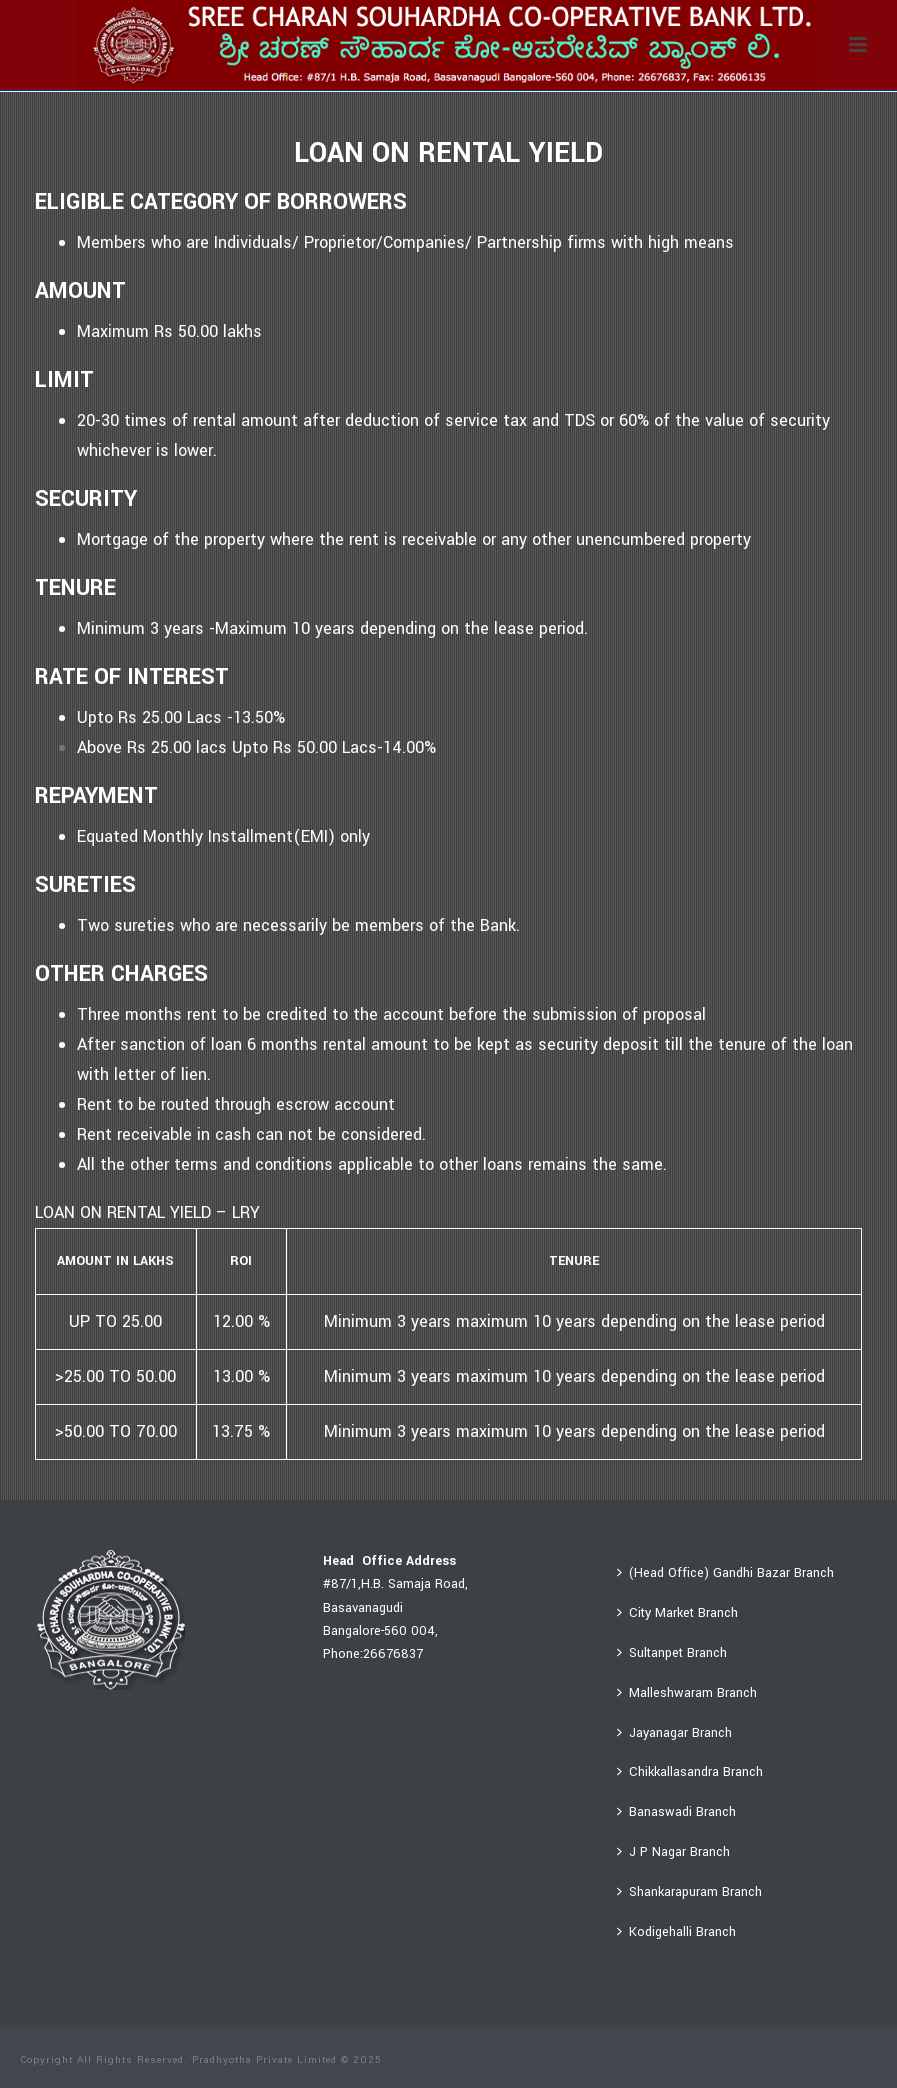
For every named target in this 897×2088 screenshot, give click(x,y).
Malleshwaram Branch (687, 1693)
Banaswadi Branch (676, 1812)
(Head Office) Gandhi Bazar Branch (725, 1573)
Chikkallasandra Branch (690, 1772)
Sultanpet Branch (672, 1653)
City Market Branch (677, 1613)
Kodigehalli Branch (676, 1932)
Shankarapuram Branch (689, 1892)
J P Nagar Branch (673, 1852)
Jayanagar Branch (674, 1733)
